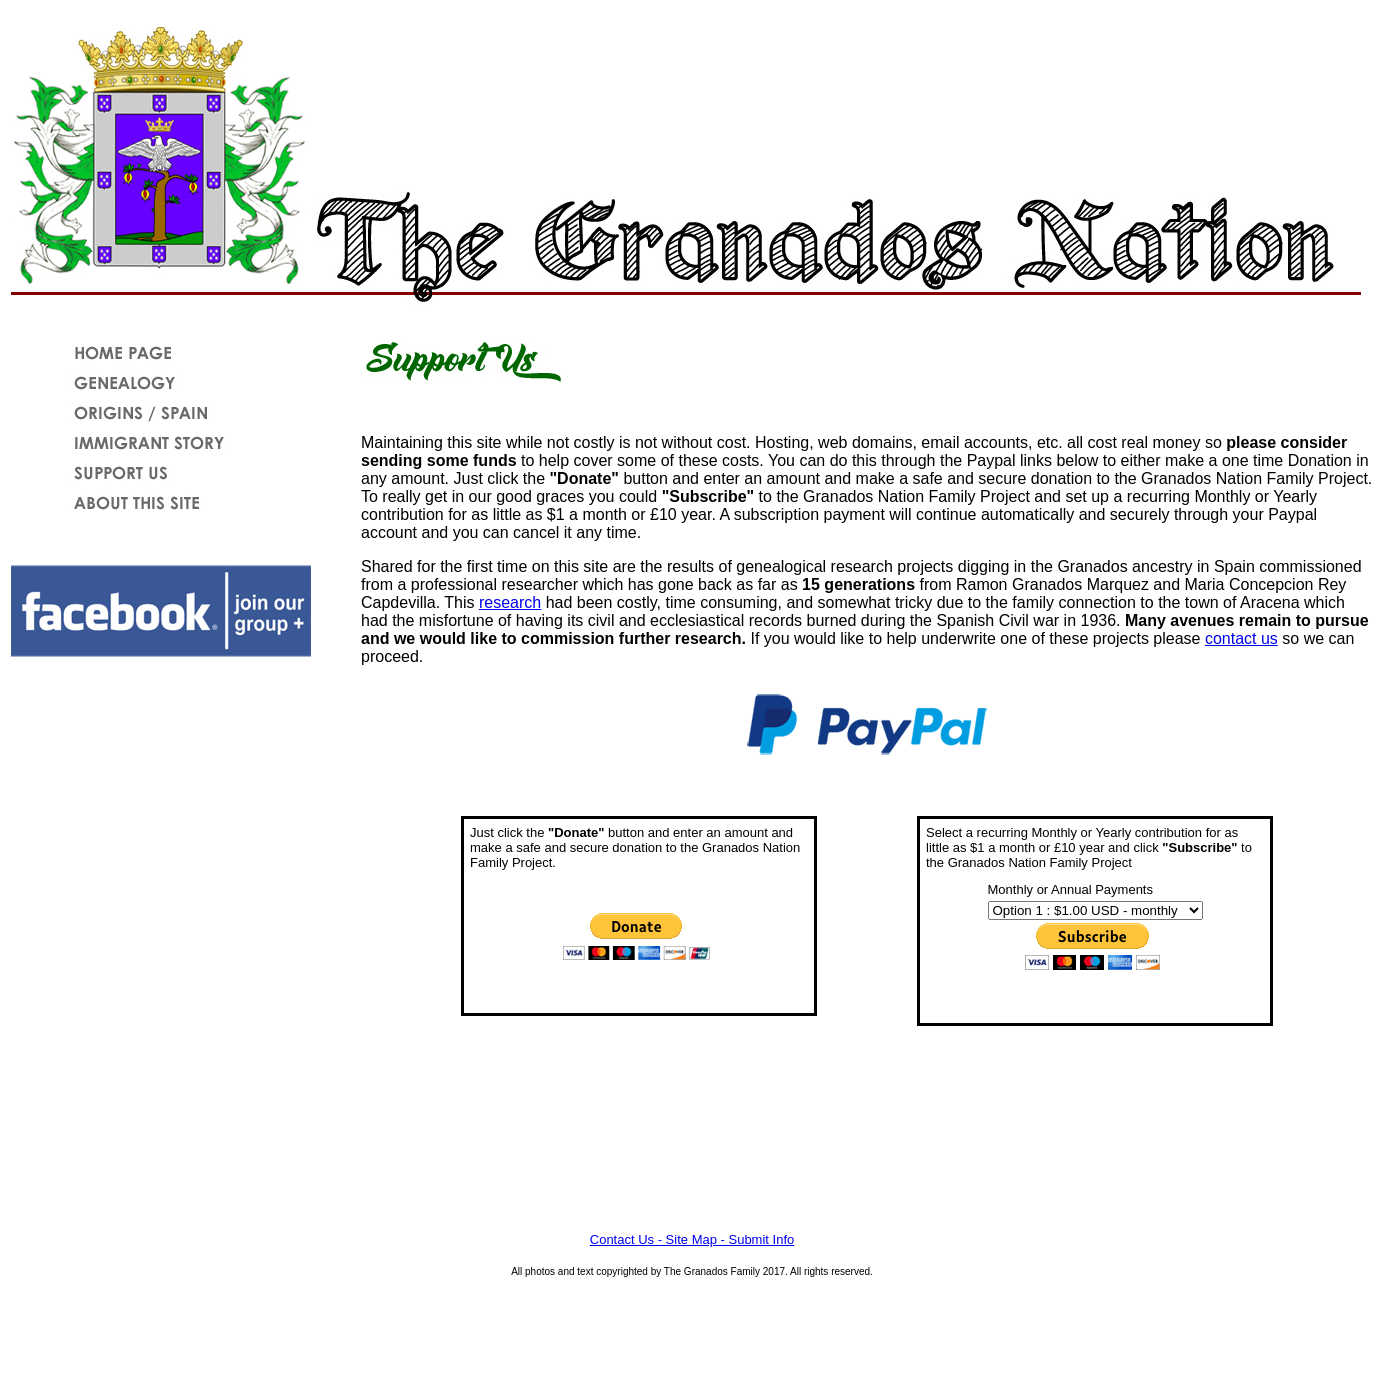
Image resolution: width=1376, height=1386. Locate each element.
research (510, 602)
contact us (1241, 638)
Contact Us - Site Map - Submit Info (692, 1239)
